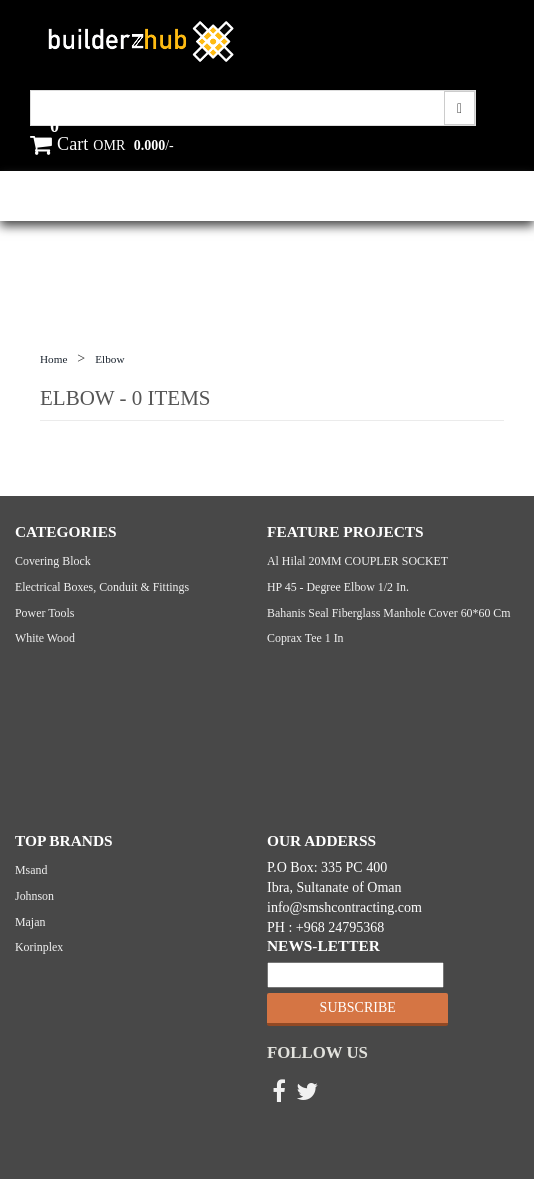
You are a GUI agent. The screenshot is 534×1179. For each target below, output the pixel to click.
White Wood (45, 638)
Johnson (34, 896)
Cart (59, 144)
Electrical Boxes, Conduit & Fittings (102, 587)
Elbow (109, 359)
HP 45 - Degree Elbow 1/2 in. (338, 587)
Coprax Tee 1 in (305, 638)
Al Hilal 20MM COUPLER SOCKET (357, 561)
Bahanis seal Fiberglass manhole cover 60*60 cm (389, 613)
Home (53, 359)
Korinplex (39, 947)
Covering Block (53, 561)
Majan (30, 922)
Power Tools (44, 613)
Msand (31, 870)
